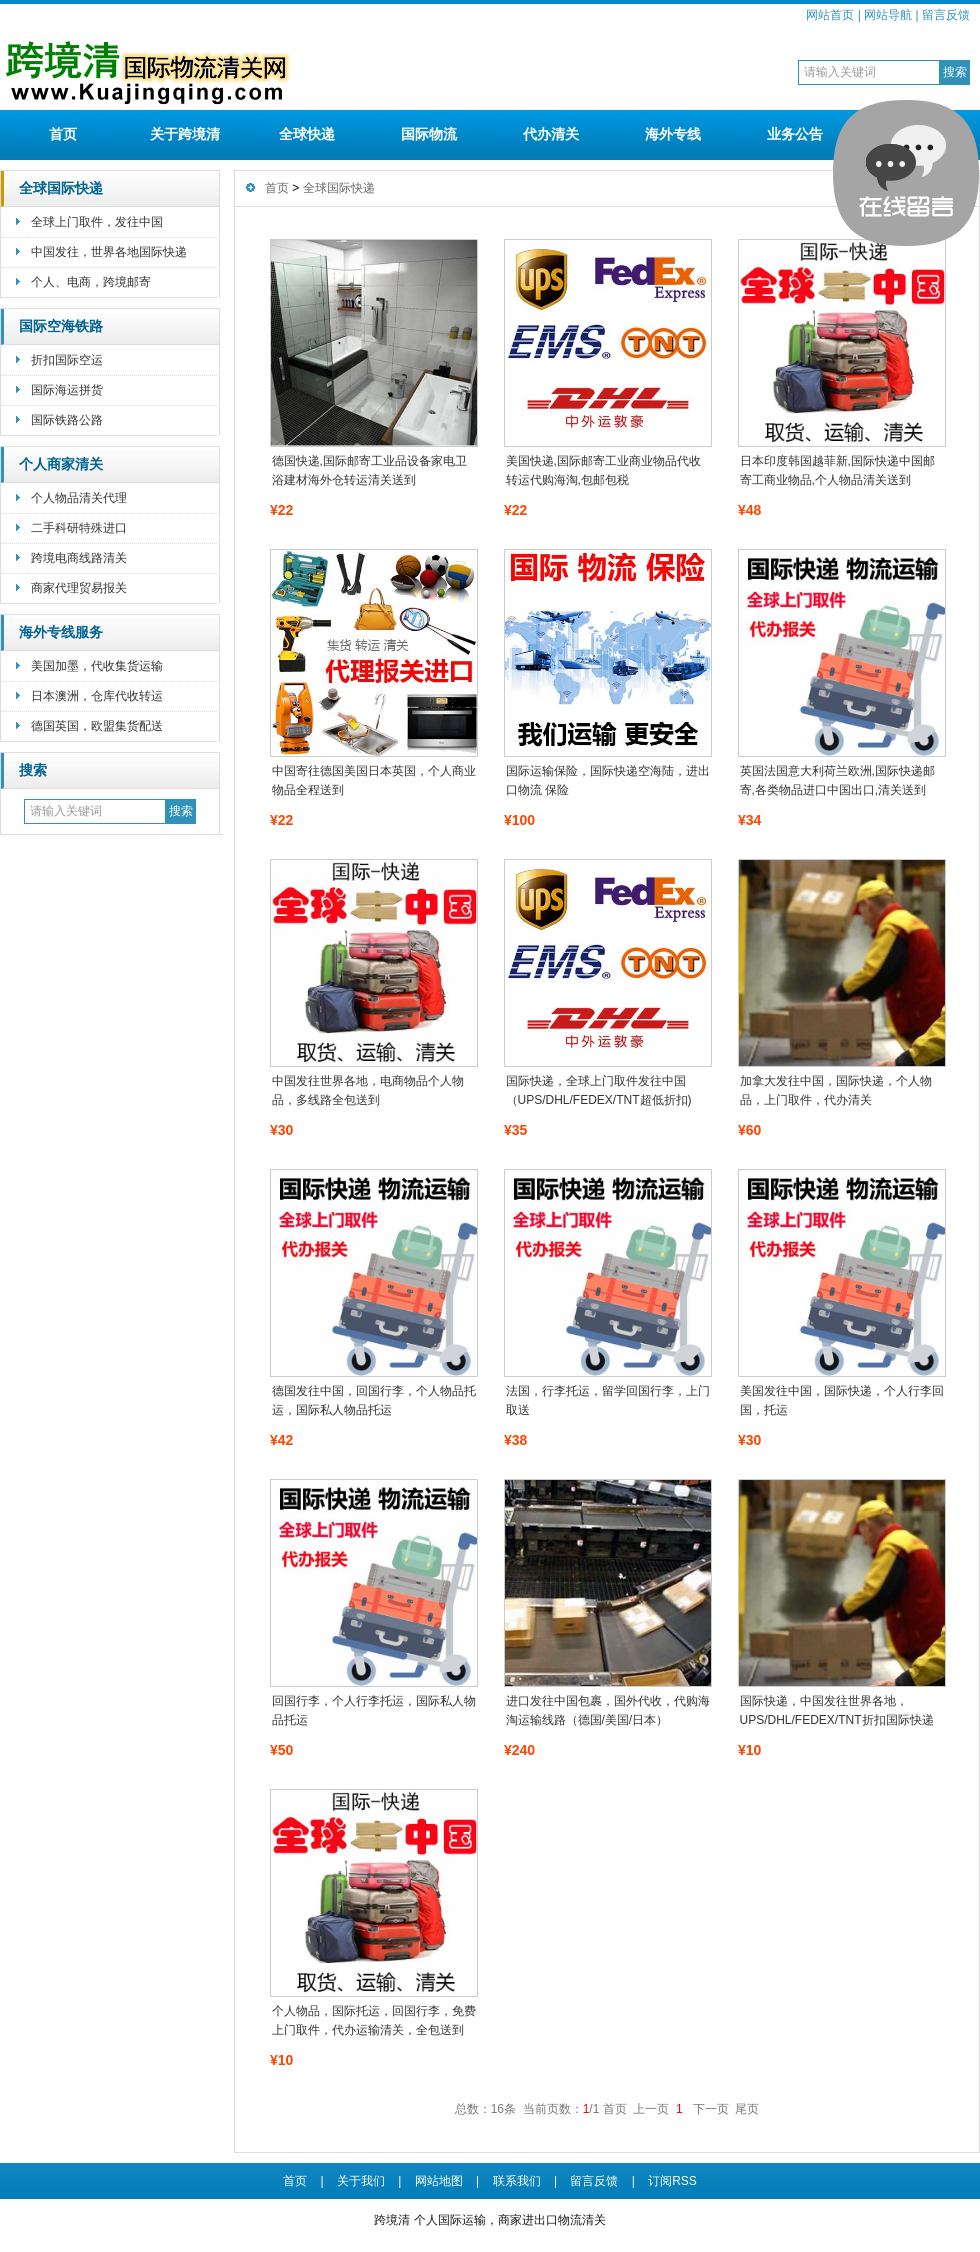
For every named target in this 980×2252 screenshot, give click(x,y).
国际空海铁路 (61, 326)
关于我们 (361, 2181)
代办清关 (551, 134)
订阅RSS (672, 2181)
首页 (63, 134)
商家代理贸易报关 (79, 588)
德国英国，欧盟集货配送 (97, 726)
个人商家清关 (61, 464)
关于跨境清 (185, 134)
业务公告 (795, 134)
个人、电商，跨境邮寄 (91, 282)
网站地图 (439, 2181)
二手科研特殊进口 (79, 528)
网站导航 (888, 15)
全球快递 (307, 134)
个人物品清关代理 (79, 498)
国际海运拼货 (67, 390)
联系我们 (517, 2181)
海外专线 (673, 134)
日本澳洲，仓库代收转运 (97, 696)
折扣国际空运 (67, 360)
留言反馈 (946, 15)
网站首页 (830, 15)
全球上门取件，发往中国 (97, 222)
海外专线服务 (61, 632)
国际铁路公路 (67, 420)
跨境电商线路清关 (79, 558)
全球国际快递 (61, 188)
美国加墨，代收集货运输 (97, 666)
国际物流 (429, 134)
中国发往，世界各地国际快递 (109, 252)
